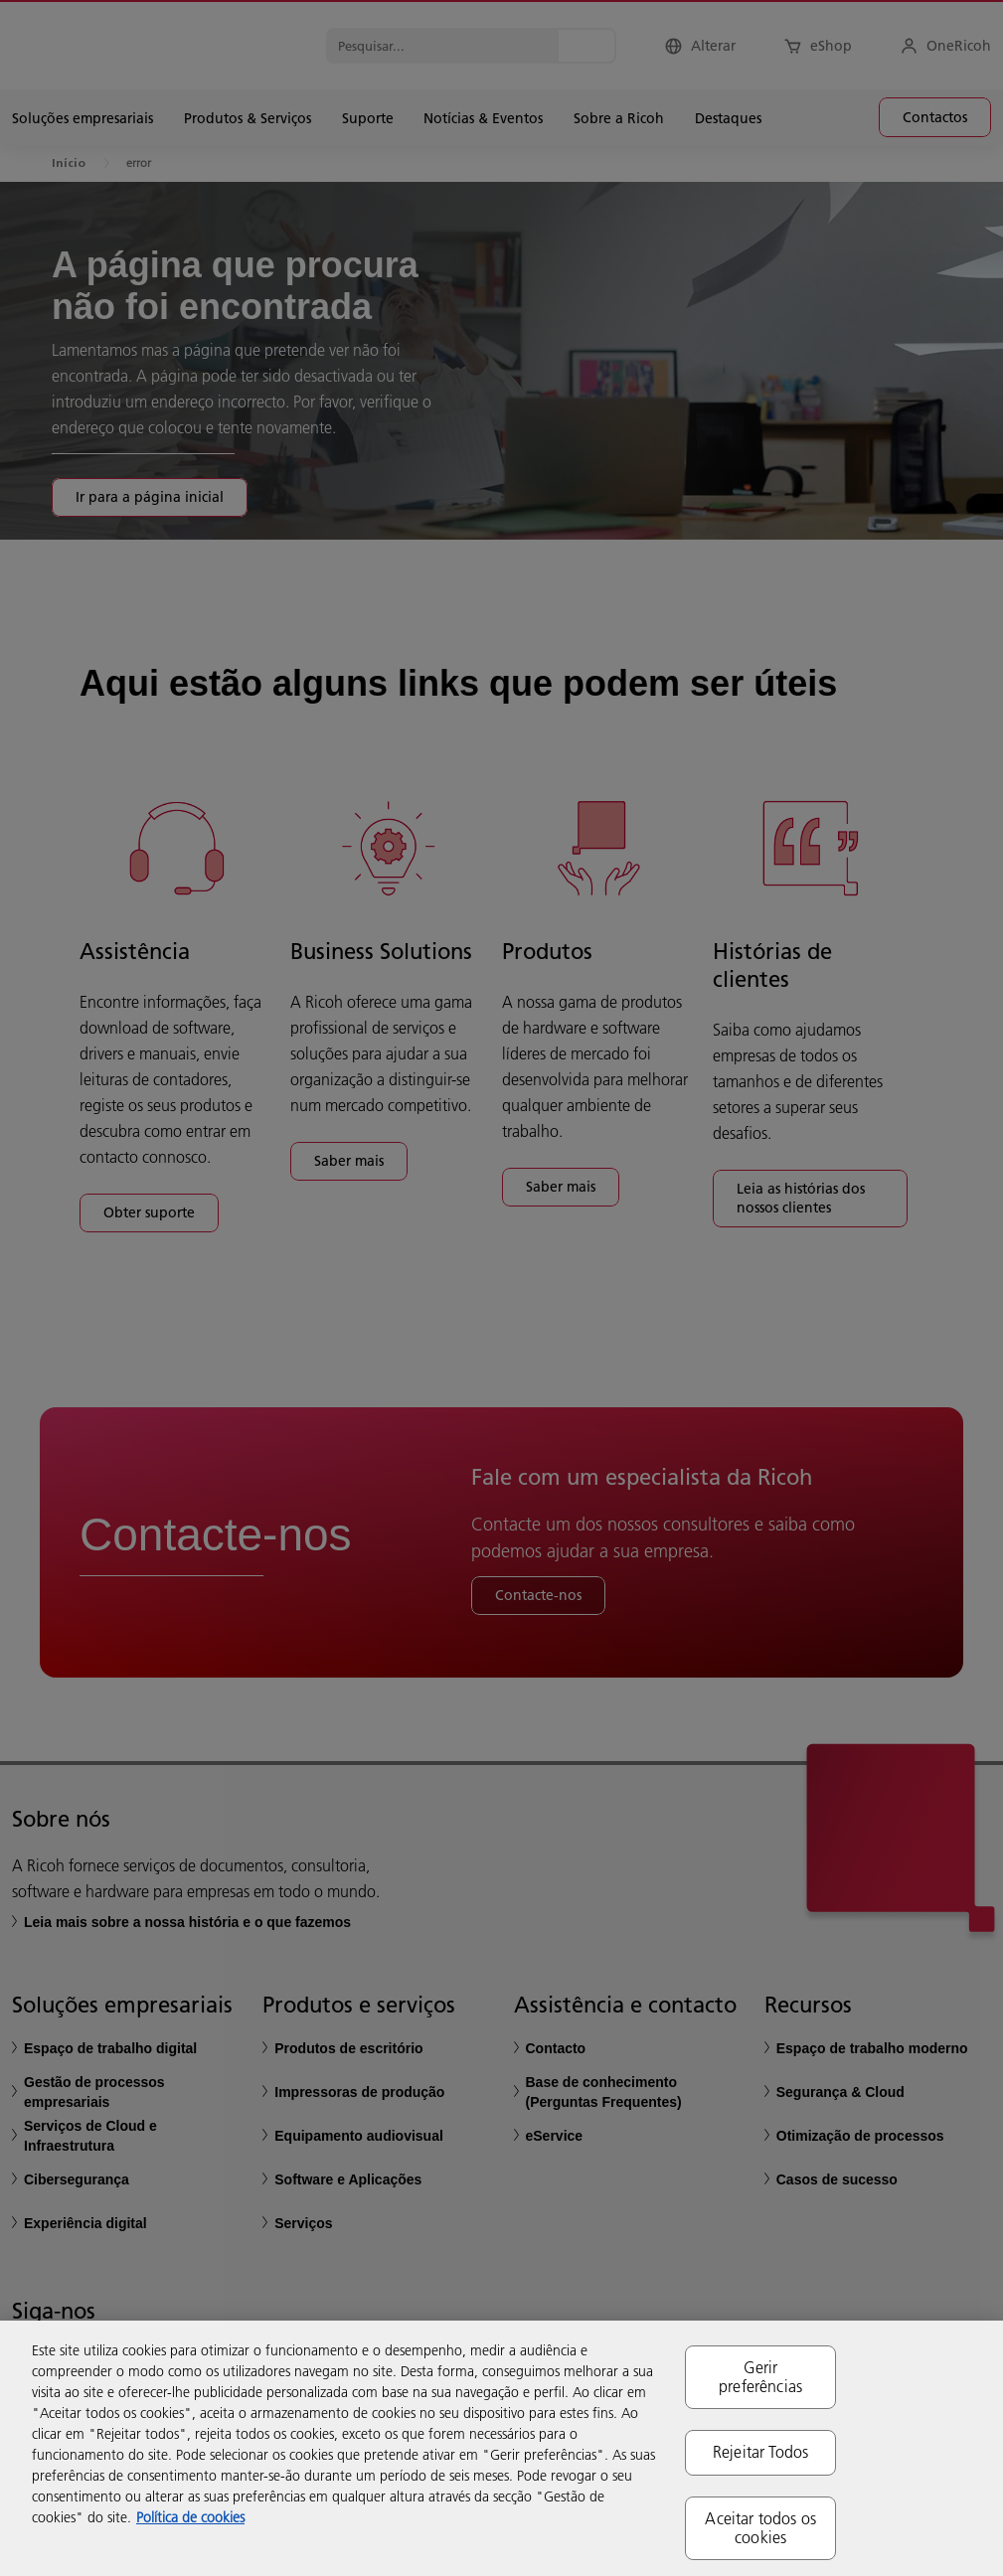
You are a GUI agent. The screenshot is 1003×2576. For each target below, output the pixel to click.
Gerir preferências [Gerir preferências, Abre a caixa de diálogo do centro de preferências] (760, 2376)
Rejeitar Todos (760, 2452)
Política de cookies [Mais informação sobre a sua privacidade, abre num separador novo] (190, 2517)
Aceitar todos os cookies (760, 2527)
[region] (501, 2448)
